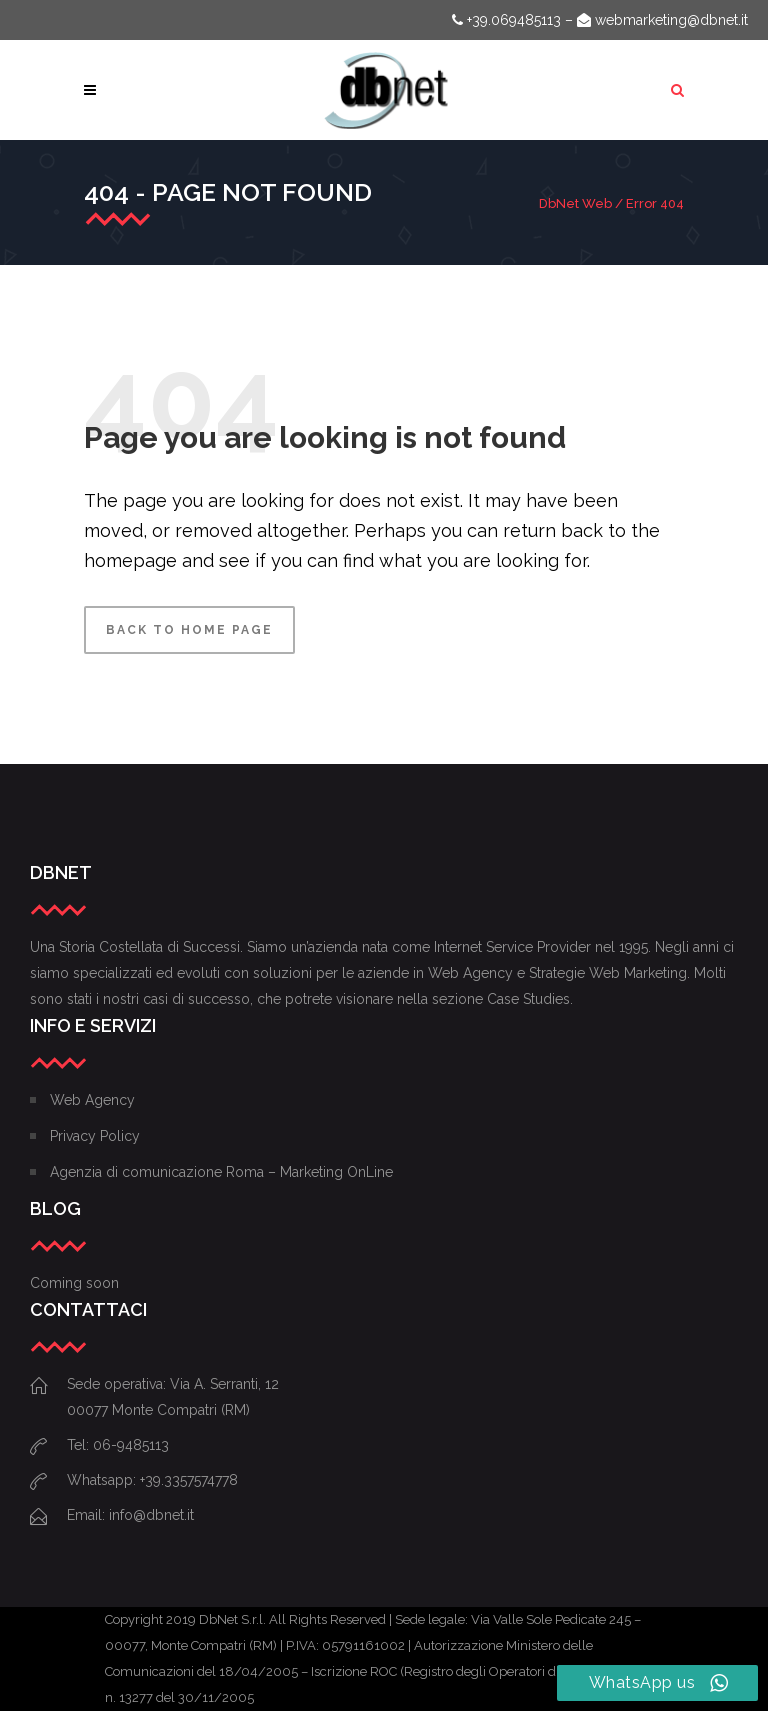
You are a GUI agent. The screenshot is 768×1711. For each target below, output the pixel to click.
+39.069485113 (506, 20)
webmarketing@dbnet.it (662, 20)
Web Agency (92, 1100)
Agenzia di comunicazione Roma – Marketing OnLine (221, 1172)
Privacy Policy (95, 1136)
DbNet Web (575, 203)
